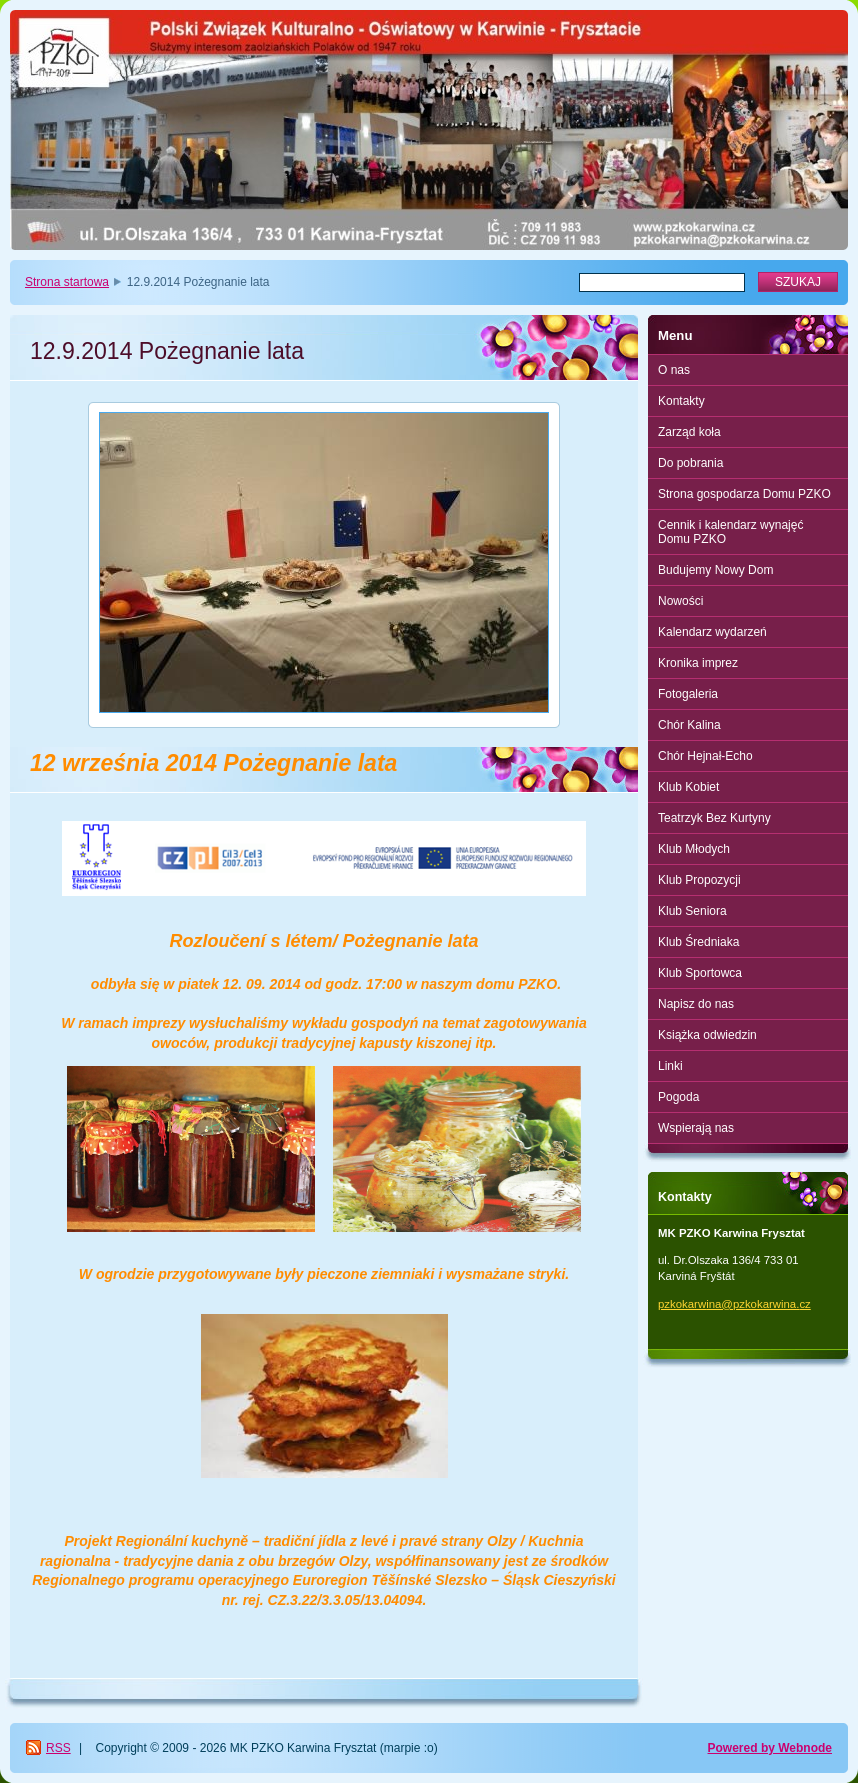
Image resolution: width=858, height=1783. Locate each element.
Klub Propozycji (699, 880)
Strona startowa (67, 282)
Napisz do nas (696, 1004)
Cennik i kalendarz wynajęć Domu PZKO (730, 532)
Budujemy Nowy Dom (715, 570)
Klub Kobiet (688, 787)
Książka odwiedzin (707, 1035)
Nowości (680, 601)
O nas (674, 370)
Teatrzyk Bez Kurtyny (714, 818)
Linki (670, 1066)
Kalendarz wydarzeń (712, 632)
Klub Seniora (692, 911)
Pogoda (678, 1097)
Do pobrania (690, 463)
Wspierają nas (696, 1128)
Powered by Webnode (770, 1748)
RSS (58, 1748)
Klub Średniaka (698, 942)
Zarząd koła (689, 432)
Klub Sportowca (700, 973)
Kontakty (681, 401)
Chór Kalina (689, 725)
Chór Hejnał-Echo (705, 756)
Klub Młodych (694, 849)
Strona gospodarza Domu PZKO (744, 494)
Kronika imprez (698, 663)
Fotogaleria (688, 694)
